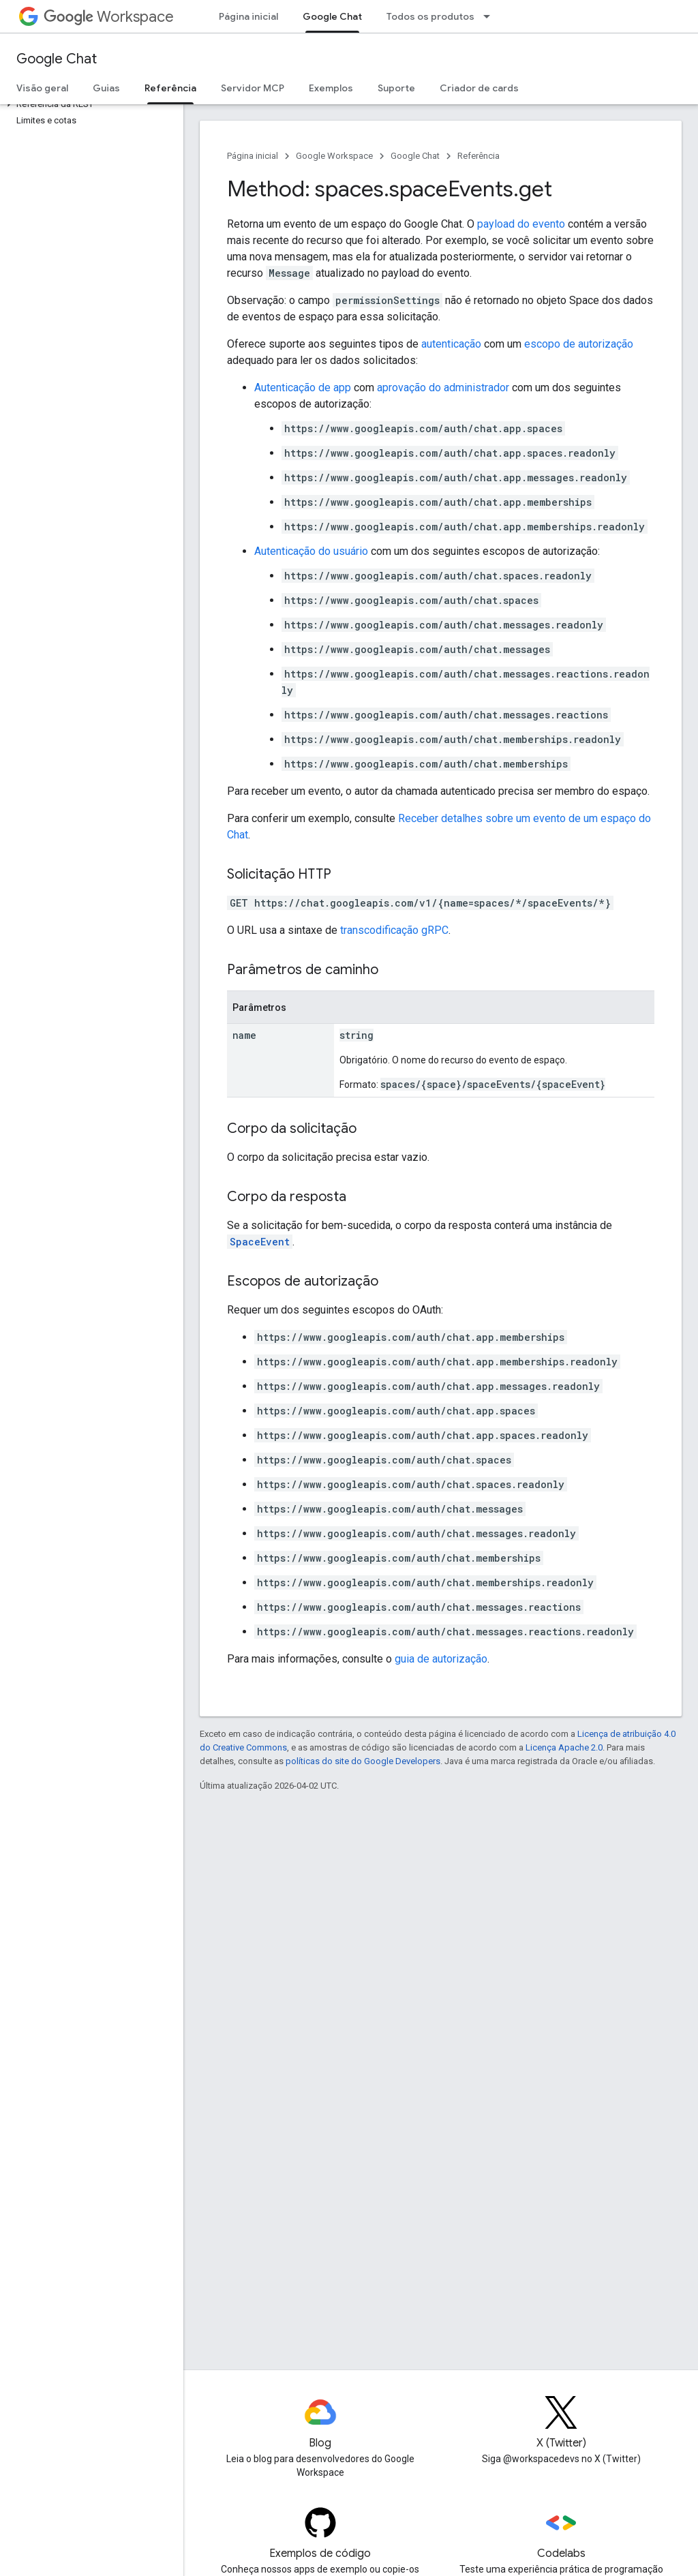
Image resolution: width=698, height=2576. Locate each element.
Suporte (396, 88)
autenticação (451, 343)
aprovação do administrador (443, 387)
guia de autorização (441, 1658)
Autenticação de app (302, 387)
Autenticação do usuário (311, 551)
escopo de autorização (578, 343)
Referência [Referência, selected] (170, 88)
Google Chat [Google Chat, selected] (332, 16)
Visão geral (42, 88)
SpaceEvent (260, 1241)
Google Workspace (334, 156)
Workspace (109, 16)
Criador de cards (479, 88)
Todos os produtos (430, 16)
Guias (106, 88)
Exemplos (331, 88)
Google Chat (56, 58)
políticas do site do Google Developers (363, 1761)
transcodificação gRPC (394, 930)
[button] (89, 104)
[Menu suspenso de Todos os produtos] (490, 16)
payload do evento (521, 223)
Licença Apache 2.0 (564, 1747)
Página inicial (248, 16)
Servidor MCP (252, 88)
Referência (478, 156)
